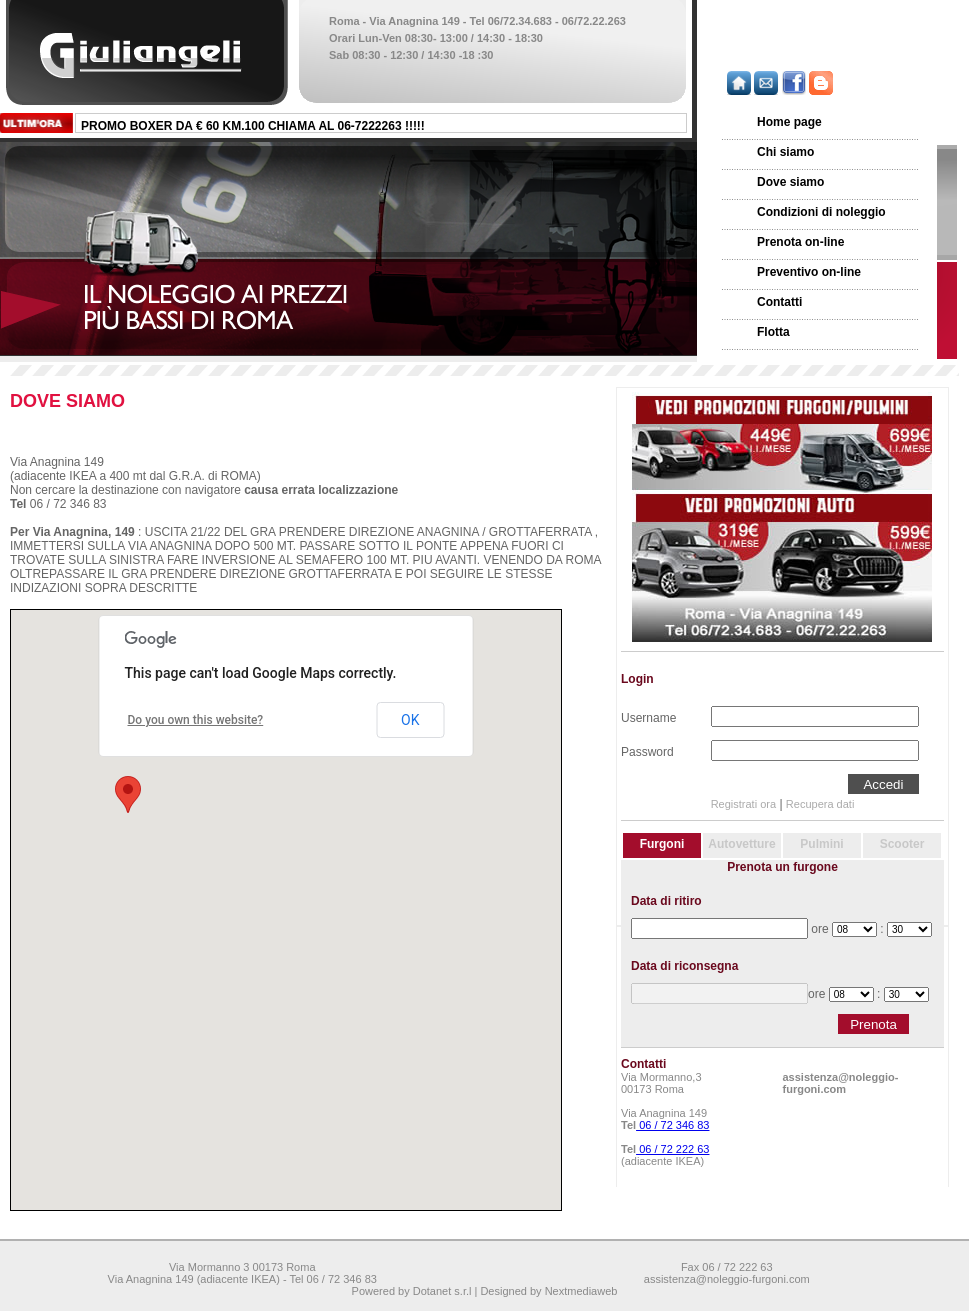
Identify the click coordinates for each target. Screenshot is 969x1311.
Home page (789, 122)
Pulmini (821, 844)
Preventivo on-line (809, 272)
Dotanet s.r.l (442, 1291)
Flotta (773, 332)
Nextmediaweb (581, 1291)
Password (647, 750)
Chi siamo (785, 152)
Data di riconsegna (684, 966)
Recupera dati (820, 804)
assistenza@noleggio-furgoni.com (841, 1083)
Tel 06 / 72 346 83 (332, 1279)
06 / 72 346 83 (672, 1125)
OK (410, 720)
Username (648, 716)
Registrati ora (743, 804)
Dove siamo (790, 182)
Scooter (902, 844)
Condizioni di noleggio (821, 212)
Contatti (779, 302)
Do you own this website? (196, 720)
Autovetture (741, 844)
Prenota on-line (800, 242)
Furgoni (662, 844)
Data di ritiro (666, 901)
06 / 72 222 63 (672, 1149)
